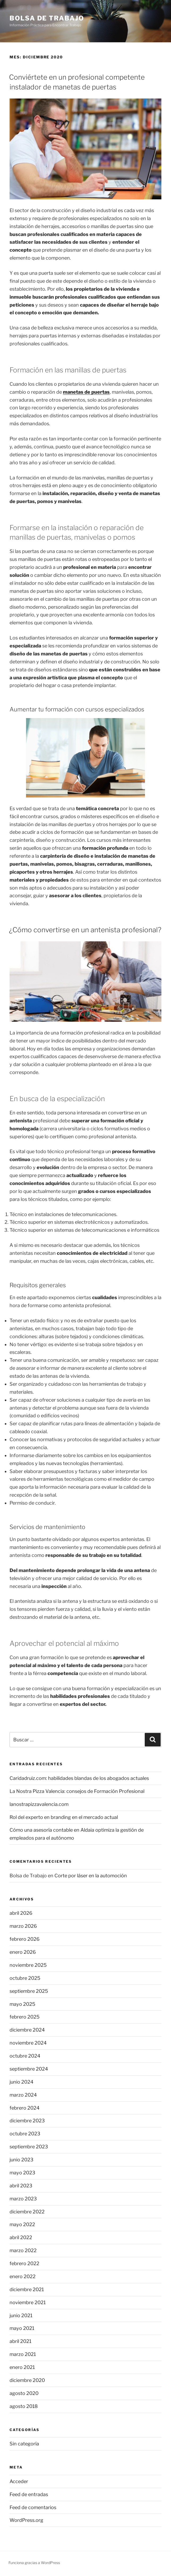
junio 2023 (21, 2159)
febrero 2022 (24, 2263)
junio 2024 (21, 2082)
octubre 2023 (25, 2133)
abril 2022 (21, 2237)
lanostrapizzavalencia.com (39, 1804)
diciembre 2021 (27, 2289)
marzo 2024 (23, 2095)
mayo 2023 (22, 2172)
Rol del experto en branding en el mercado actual (64, 1817)
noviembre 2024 (28, 2043)
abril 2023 (21, 2185)
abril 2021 (20, 2341)
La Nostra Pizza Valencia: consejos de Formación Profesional (77, 1791)
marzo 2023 (23, 2198)
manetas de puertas (86, 392)
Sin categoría (24, 2443)
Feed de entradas (29, 2494)
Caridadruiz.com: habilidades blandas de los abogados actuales (79, 1778)
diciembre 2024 (27, 2030)
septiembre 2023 (29, 2146)
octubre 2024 (25, 2056)
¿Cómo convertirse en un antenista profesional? (85, 930)
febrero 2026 (25, 1939)
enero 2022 (23, 2276)
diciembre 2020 (27, 2380)
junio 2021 (21, 2315)
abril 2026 (21, 1913)
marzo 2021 (23, 2354)
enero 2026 (23, 1952)
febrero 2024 (25, 2108)
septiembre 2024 (29, 2069)
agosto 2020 (24, 2393)
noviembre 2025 (28, 1965)
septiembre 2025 (29, 1991)
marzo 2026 (23, 1926)
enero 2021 (22, 2367)
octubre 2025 (25, 1978)
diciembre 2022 (27, 2211)
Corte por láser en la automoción (90, 1875)
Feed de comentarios (33, 2507)
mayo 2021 (22, 2328)
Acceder (19, 2481)
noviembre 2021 (28, 2302)
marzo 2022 (23, 2250)
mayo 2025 (22, 2004)
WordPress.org (26, 2520)
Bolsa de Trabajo (47, 18)
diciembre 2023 (27, 2120)
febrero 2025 (25, 2017)
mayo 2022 (22, 2224)
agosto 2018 (24, 2406)
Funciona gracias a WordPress (34, 2562)
